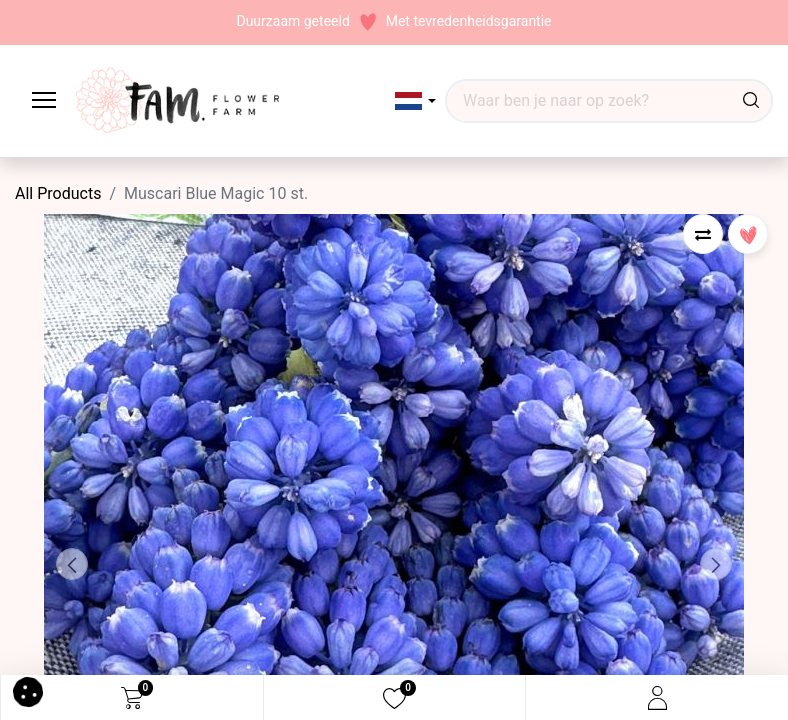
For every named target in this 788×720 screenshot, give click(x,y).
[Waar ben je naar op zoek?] (751, 101)
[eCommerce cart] (131, 698)
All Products (58, 193)
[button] (415, 101)
